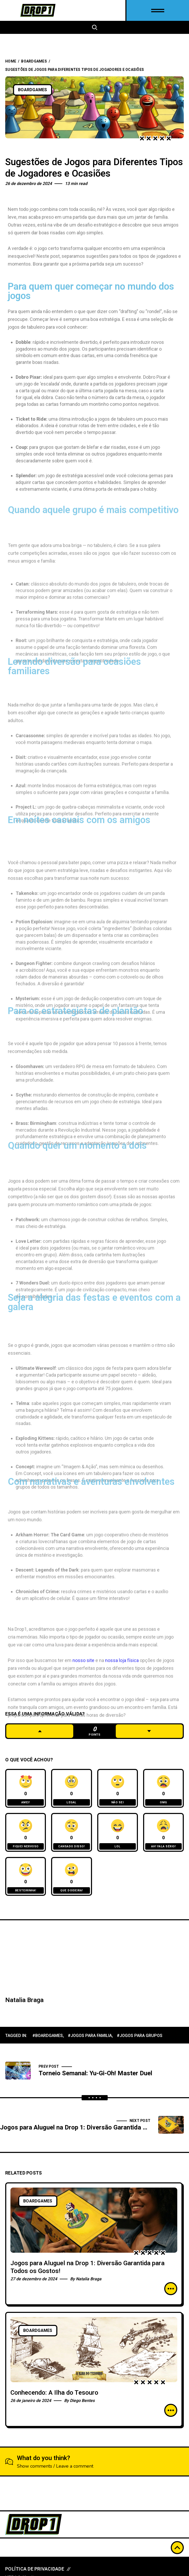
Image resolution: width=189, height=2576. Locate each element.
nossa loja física (122, 1740)
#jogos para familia (90, 2036)
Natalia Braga (24, 2000)
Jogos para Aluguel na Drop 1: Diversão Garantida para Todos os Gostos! (87, 2267)
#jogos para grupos (139, 2036)
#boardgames (47, 2036)
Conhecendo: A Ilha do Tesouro (54, 2392)
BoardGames (34, 61)
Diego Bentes (82, 2401)
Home (10, 61)
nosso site (83, 1740)
